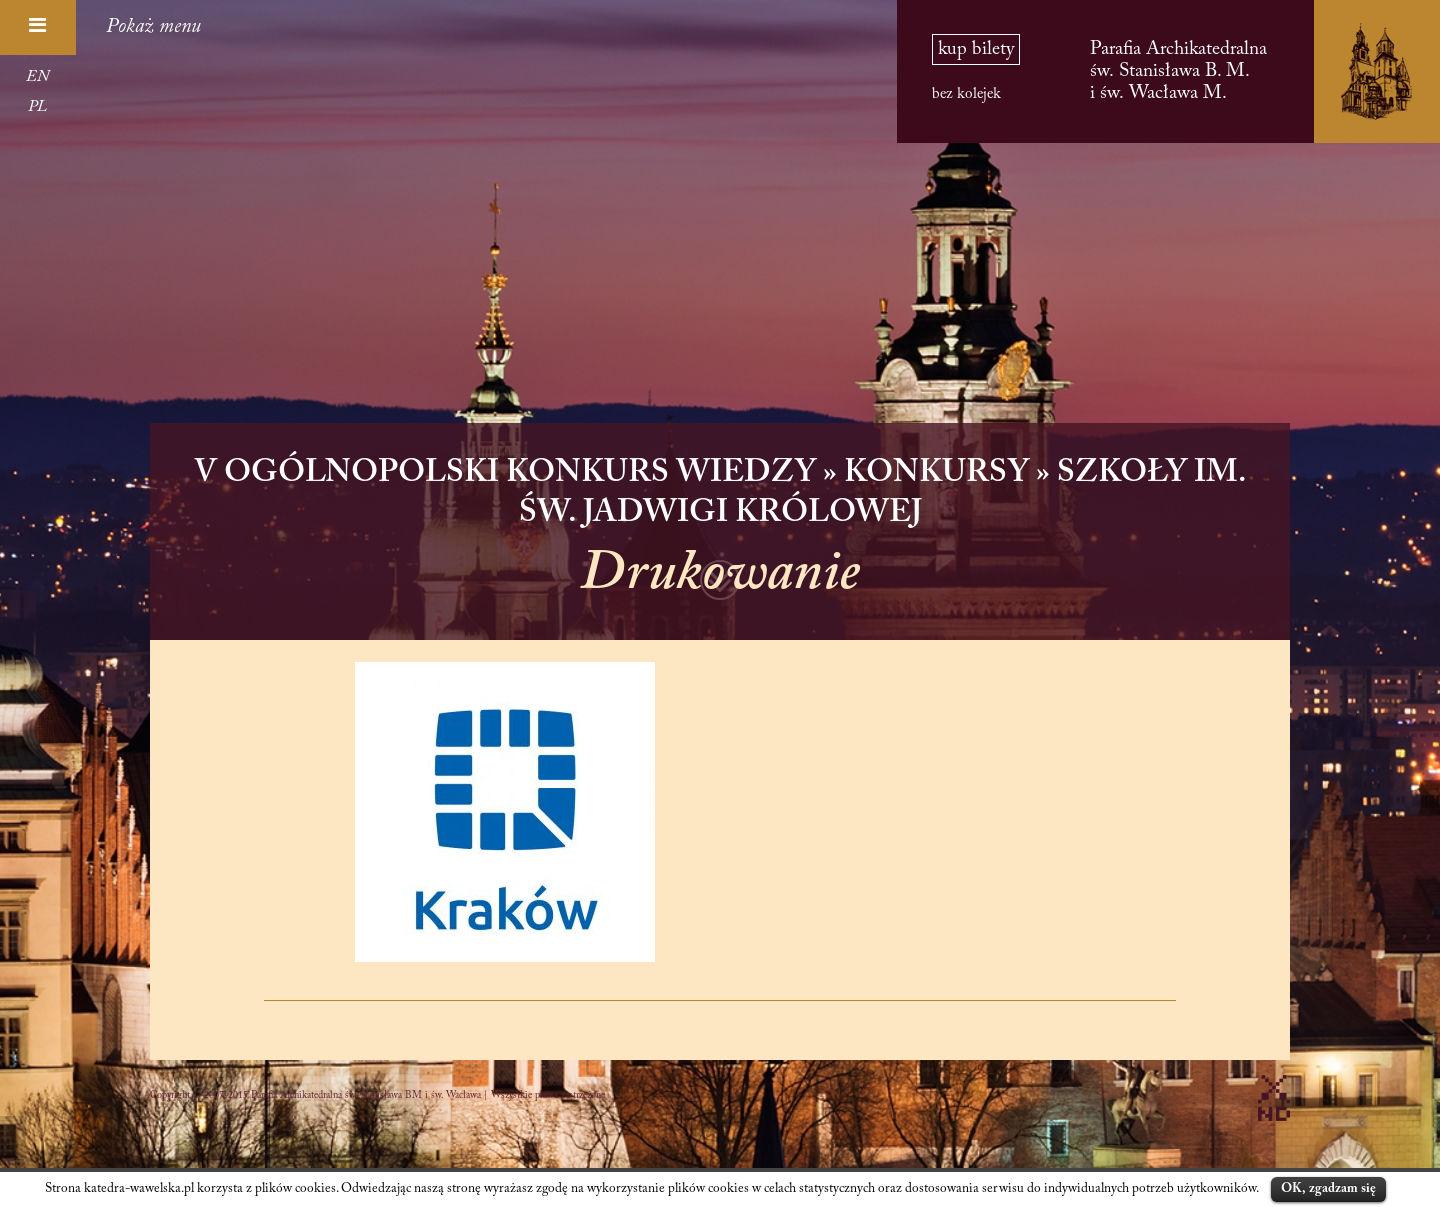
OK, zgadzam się (1328, 1188)
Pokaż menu (153, 27)
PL (37, 107)
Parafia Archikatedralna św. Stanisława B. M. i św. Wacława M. (1178, 71)
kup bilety (976, 49)
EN (37, 77)
